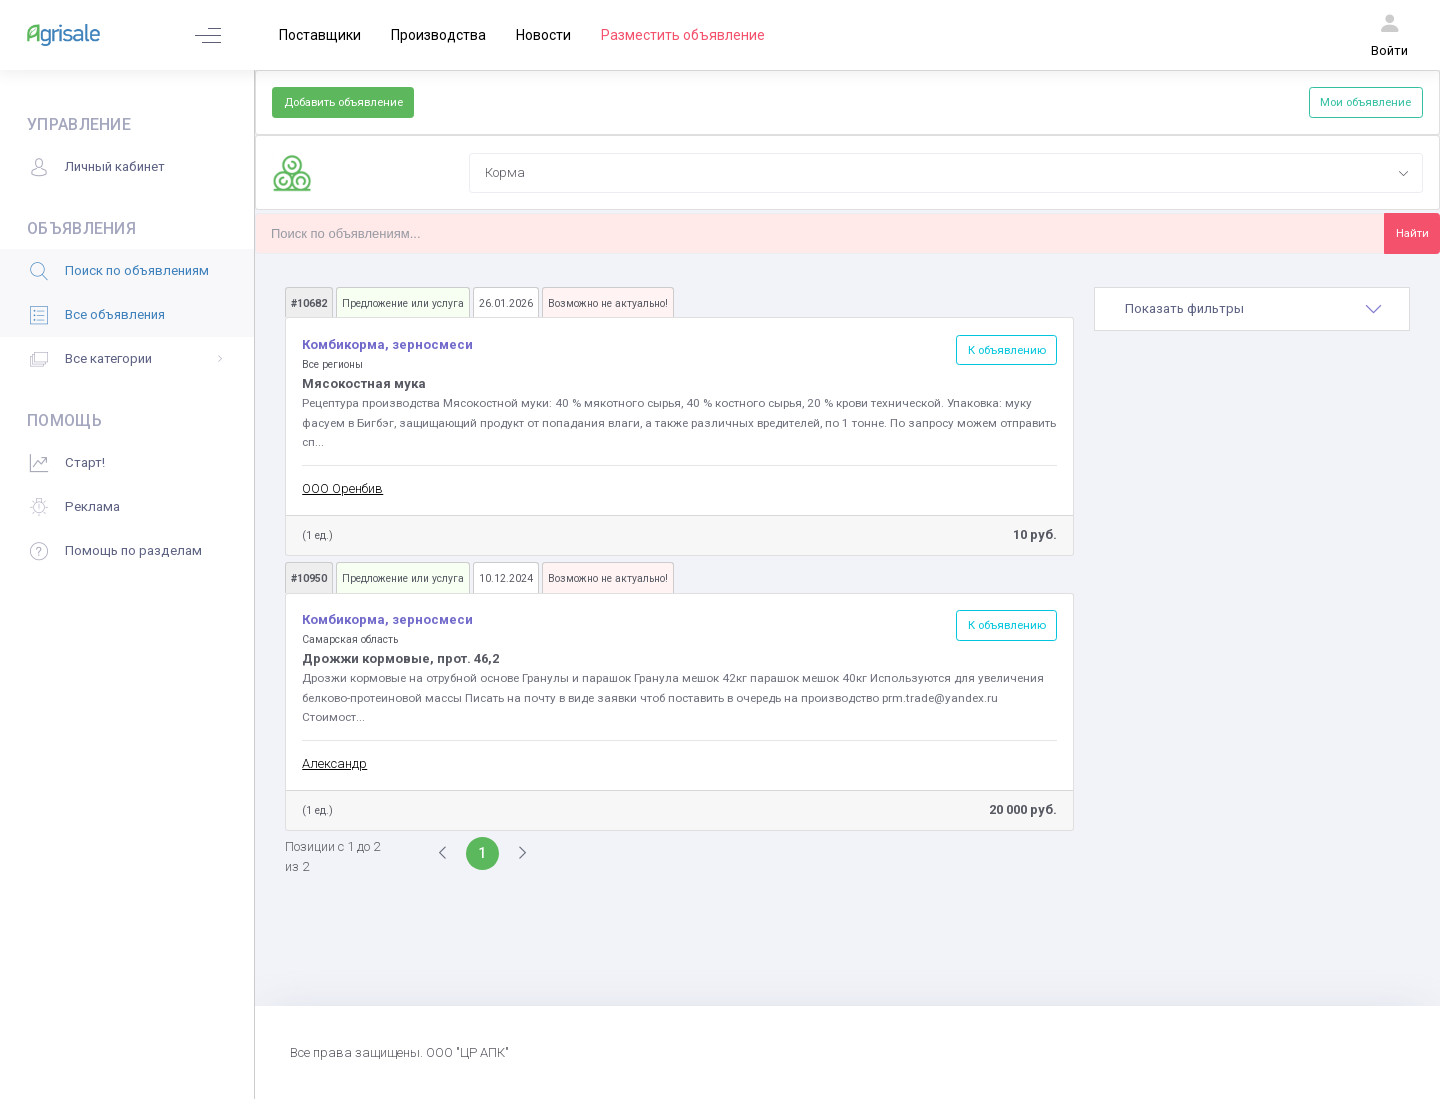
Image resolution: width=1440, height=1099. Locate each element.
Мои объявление (1365, 102)
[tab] (1252, 309)
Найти (1412, 233)
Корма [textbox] (505, 172)
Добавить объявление (343, 102)
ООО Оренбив (342, 488)
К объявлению (1007, 350)
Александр (334, 763)
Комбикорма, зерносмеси (387, 344)
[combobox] (946, 173)
